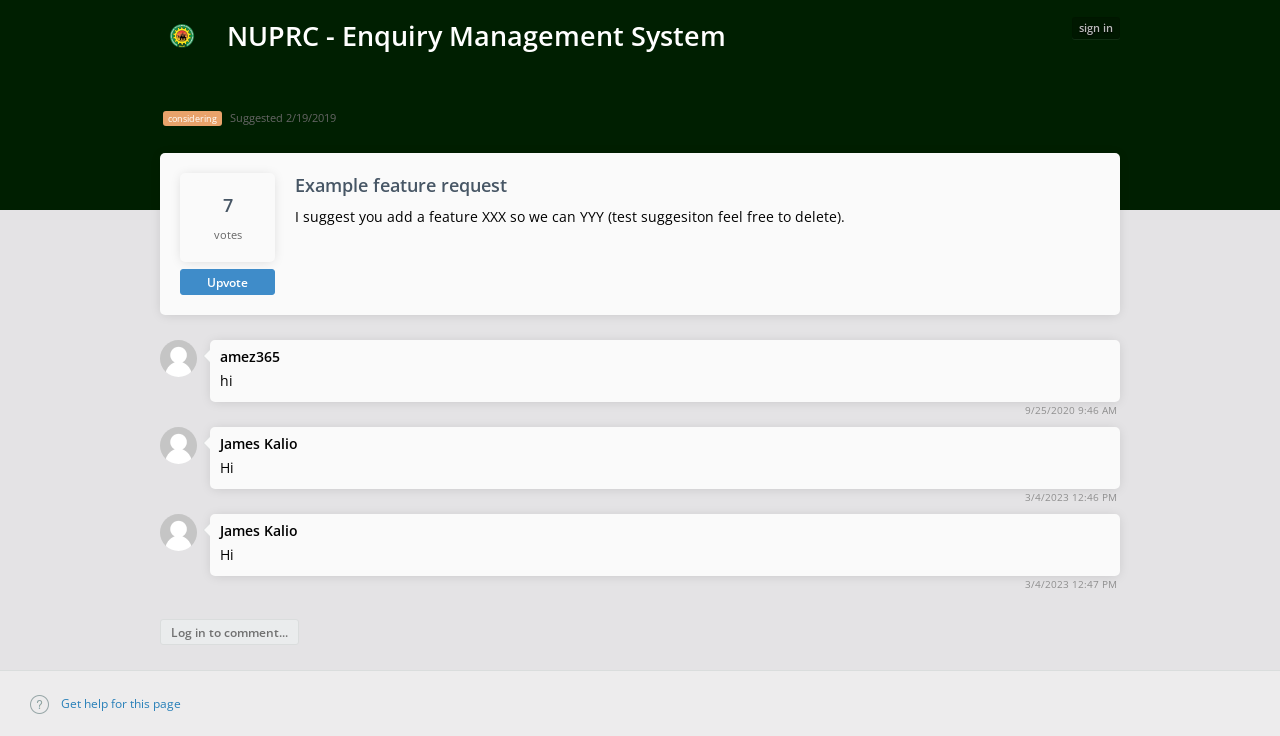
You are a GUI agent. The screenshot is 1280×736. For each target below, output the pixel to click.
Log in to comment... (229, 632)
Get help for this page (105, 703)
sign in (1096, 27)
